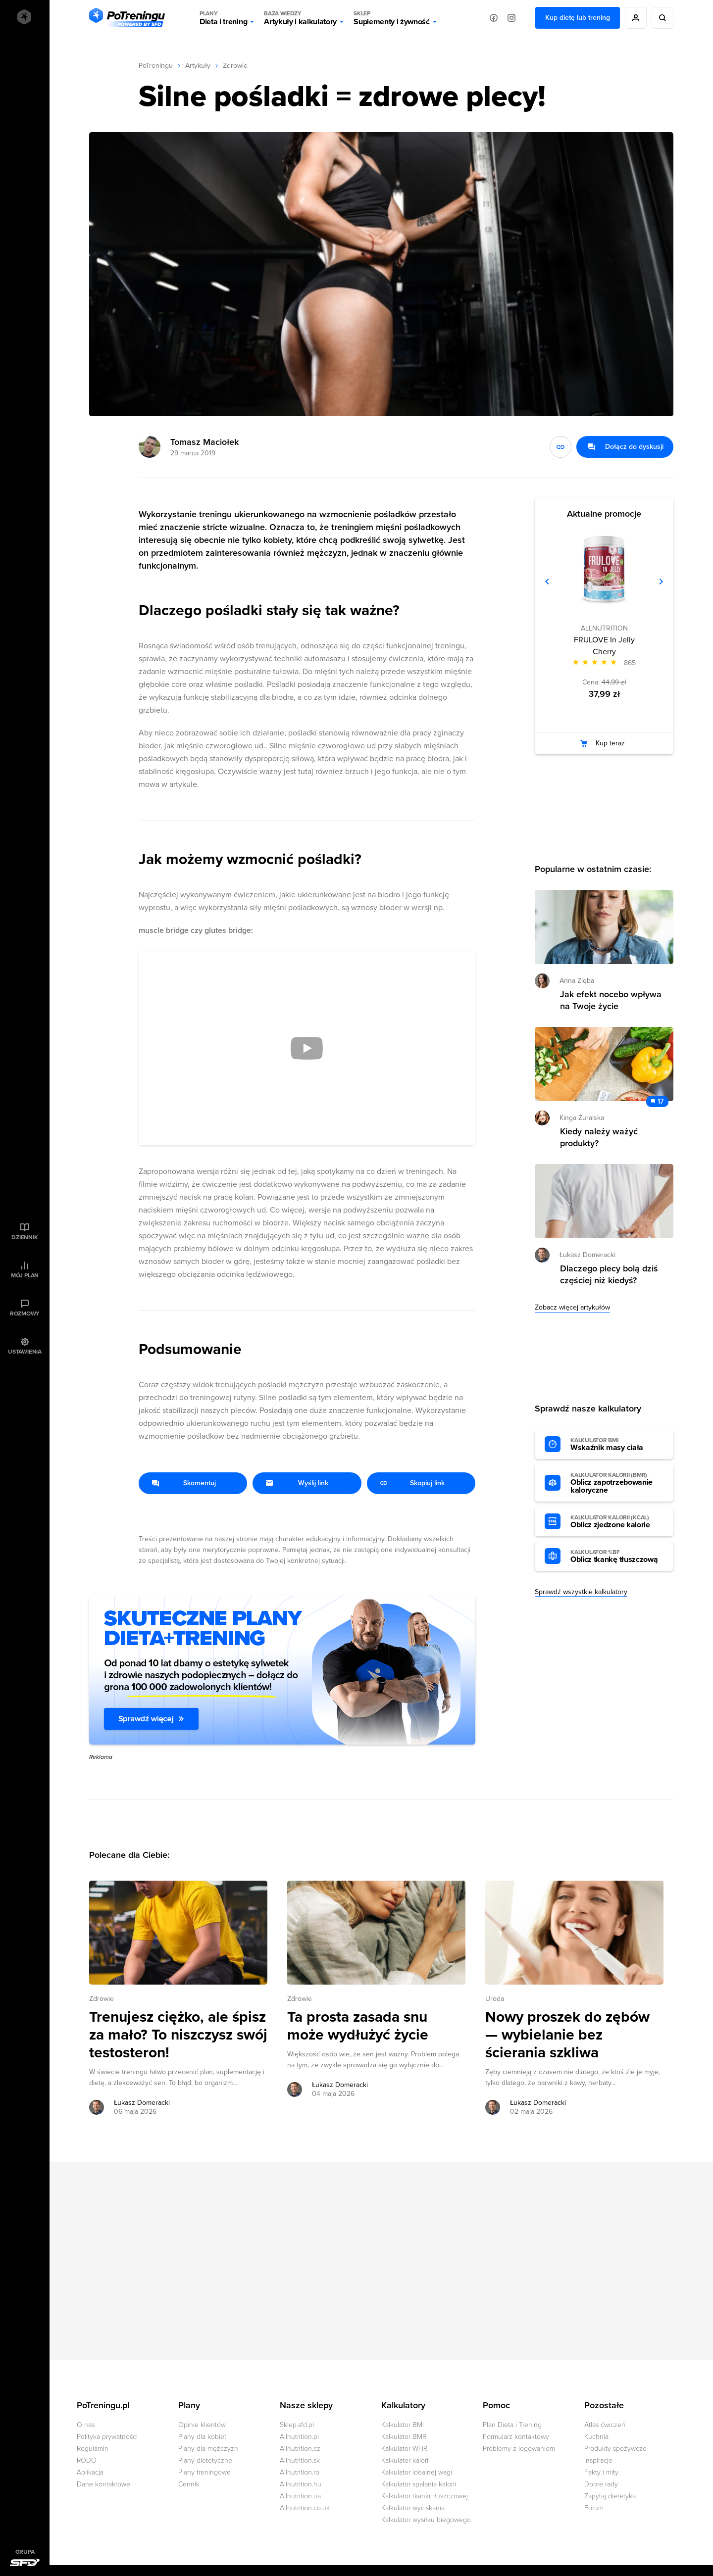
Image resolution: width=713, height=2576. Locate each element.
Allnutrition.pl (299, 2436)
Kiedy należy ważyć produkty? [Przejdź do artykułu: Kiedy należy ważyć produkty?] (599, 1137)
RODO (87, 2460)
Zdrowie (235, 65)
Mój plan (25, 1275)
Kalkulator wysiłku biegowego (426, 2520)
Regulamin (92, 2448)
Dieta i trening (223, 17)
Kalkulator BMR (403, 2436)
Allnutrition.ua (300, 2496)
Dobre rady (601, 2484)
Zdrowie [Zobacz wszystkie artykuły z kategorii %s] (101, 1998)
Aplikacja (90, 2472)
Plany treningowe (204, 2472)
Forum (594, 2508)
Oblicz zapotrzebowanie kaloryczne (616, 1483)
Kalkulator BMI (402, 2425)
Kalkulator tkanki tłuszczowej (424, 2496)
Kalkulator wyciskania (413, 2508)
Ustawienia (25, 1351)
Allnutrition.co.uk (305, 2508)
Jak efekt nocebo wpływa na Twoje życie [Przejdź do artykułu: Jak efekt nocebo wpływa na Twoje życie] (611, 1000)
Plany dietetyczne (205, 2460)
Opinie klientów (202, 2425)
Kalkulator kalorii (405, 2460)
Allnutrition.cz (300, 2448)
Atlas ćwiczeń (604, 2425)
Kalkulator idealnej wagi (416, 2472)
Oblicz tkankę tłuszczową (616, 1556)
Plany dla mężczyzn (208, 2448)
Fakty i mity (601, 2472)
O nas (86, 2425)
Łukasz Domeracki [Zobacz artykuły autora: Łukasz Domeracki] (142, 2102)
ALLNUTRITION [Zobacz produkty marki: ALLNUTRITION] (604, 628)
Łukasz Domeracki (587, 1255)
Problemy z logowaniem (519, 2448)
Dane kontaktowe (103, 2484)
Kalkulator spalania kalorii (418, 2484)
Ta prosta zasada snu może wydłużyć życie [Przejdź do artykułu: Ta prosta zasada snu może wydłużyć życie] (357, 2026)
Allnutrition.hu (300, 2484)
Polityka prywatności (107, 2436)
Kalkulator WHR (404, 2448)
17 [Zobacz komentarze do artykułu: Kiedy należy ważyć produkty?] (660, 1101)
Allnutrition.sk (300, 2460)
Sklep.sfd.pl (297, 2425)
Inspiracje (598, 2460)
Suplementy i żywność (392, 17)
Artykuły (197, 65)
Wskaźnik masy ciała (616, 1445)
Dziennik (24, 1237)
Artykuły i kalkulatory (300, 17)
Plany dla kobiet (202, 2436)
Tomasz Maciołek (204, 442)
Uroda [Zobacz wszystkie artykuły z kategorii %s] (494, 1998)
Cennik (189, 2484)
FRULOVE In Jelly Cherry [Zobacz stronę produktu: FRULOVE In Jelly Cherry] (604, 646)
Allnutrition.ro (299, 2472)
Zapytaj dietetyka (610, 2496)
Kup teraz (610, 743)
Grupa (25, 2551)
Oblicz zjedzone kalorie (616, 1522)
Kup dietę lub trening (577, 17)
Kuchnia (596, 2436)
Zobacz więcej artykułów (572, 1307)
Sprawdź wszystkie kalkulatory (581, 1592)
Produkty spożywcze (615, 2448)
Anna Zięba (577, 980)
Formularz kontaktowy (516, 2436)
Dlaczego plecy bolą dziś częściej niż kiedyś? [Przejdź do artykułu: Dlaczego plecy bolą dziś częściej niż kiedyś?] (609, 1274)
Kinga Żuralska (582, 1118)
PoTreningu (156, 65)
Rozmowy (25, 1313)
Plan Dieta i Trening (512, 2425)
